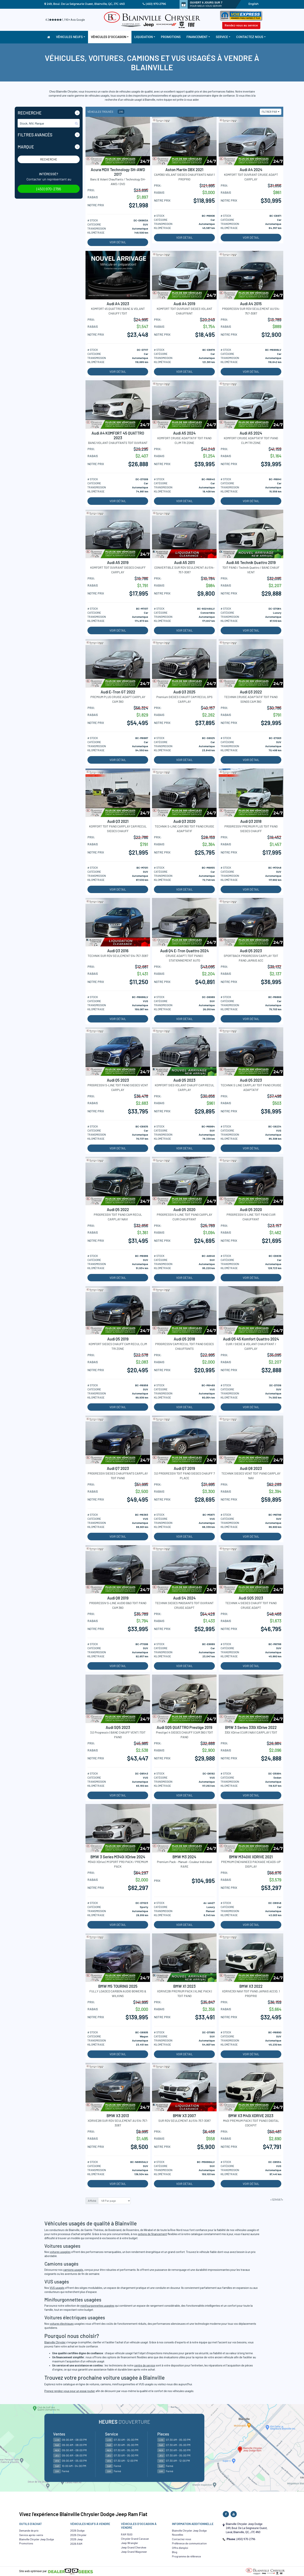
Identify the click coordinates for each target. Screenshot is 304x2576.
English (253, 4)
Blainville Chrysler (55, 2342)
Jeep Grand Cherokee (133, 2547)
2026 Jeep (76, 2539)
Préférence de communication (189, 2543)
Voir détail (118, 242)
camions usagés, (73, 2269)
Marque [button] (26, 146)
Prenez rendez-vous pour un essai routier (69, 2391)
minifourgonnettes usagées (97, 2305)
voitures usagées (60, 2252)
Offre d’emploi (180, 2547)
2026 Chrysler (78, 2535)
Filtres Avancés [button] (35, 134)
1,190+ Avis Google (73, 19)
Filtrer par (269, 111)
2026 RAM (76, 2543)
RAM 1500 (126, 2534)
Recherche (48, 159)
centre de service (144, 2365)
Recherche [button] (29, 112)
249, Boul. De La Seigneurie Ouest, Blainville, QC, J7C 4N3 (86, 4)
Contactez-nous (181, 2539)
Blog (174, 2552)
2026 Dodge (77, 2530)
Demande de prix (29, 2530)
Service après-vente (31, 2535)
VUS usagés (57, 2287)
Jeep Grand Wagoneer (134, 2551)
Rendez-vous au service (241, 25)
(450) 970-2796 (156, 4)
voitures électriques (62, 2323)
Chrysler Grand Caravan (135, 2538)
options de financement (152, 2234)
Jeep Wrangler (129, 2543)
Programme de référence (186, 2556)
